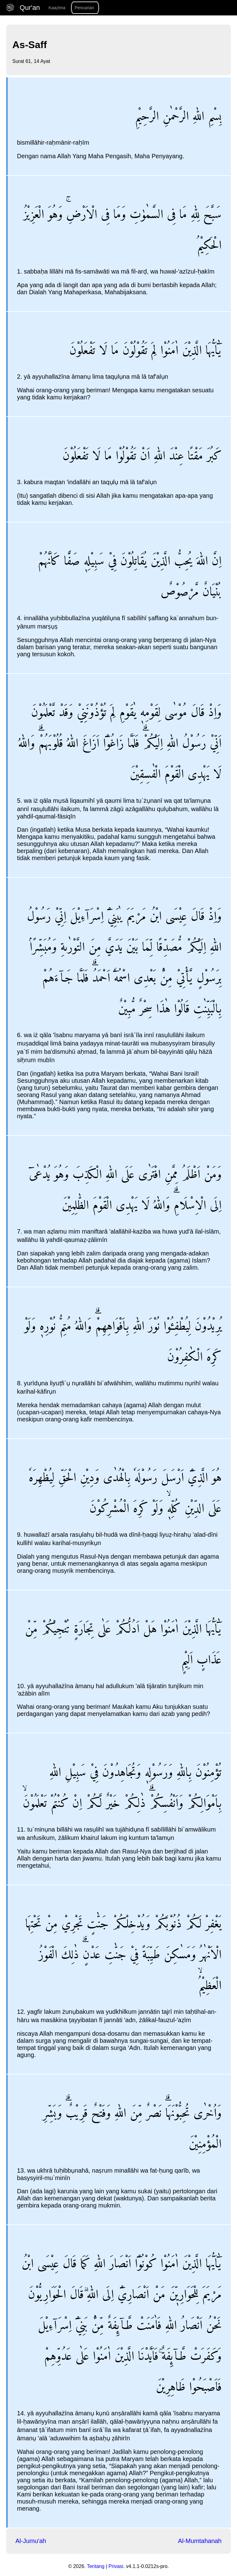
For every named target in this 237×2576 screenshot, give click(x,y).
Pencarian (84, 7)
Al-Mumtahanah (200, 2540)
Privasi (115, 2566)
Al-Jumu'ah (30, 2540)
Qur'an (24, 7)
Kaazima (56, 7)
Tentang (95, 2566)
